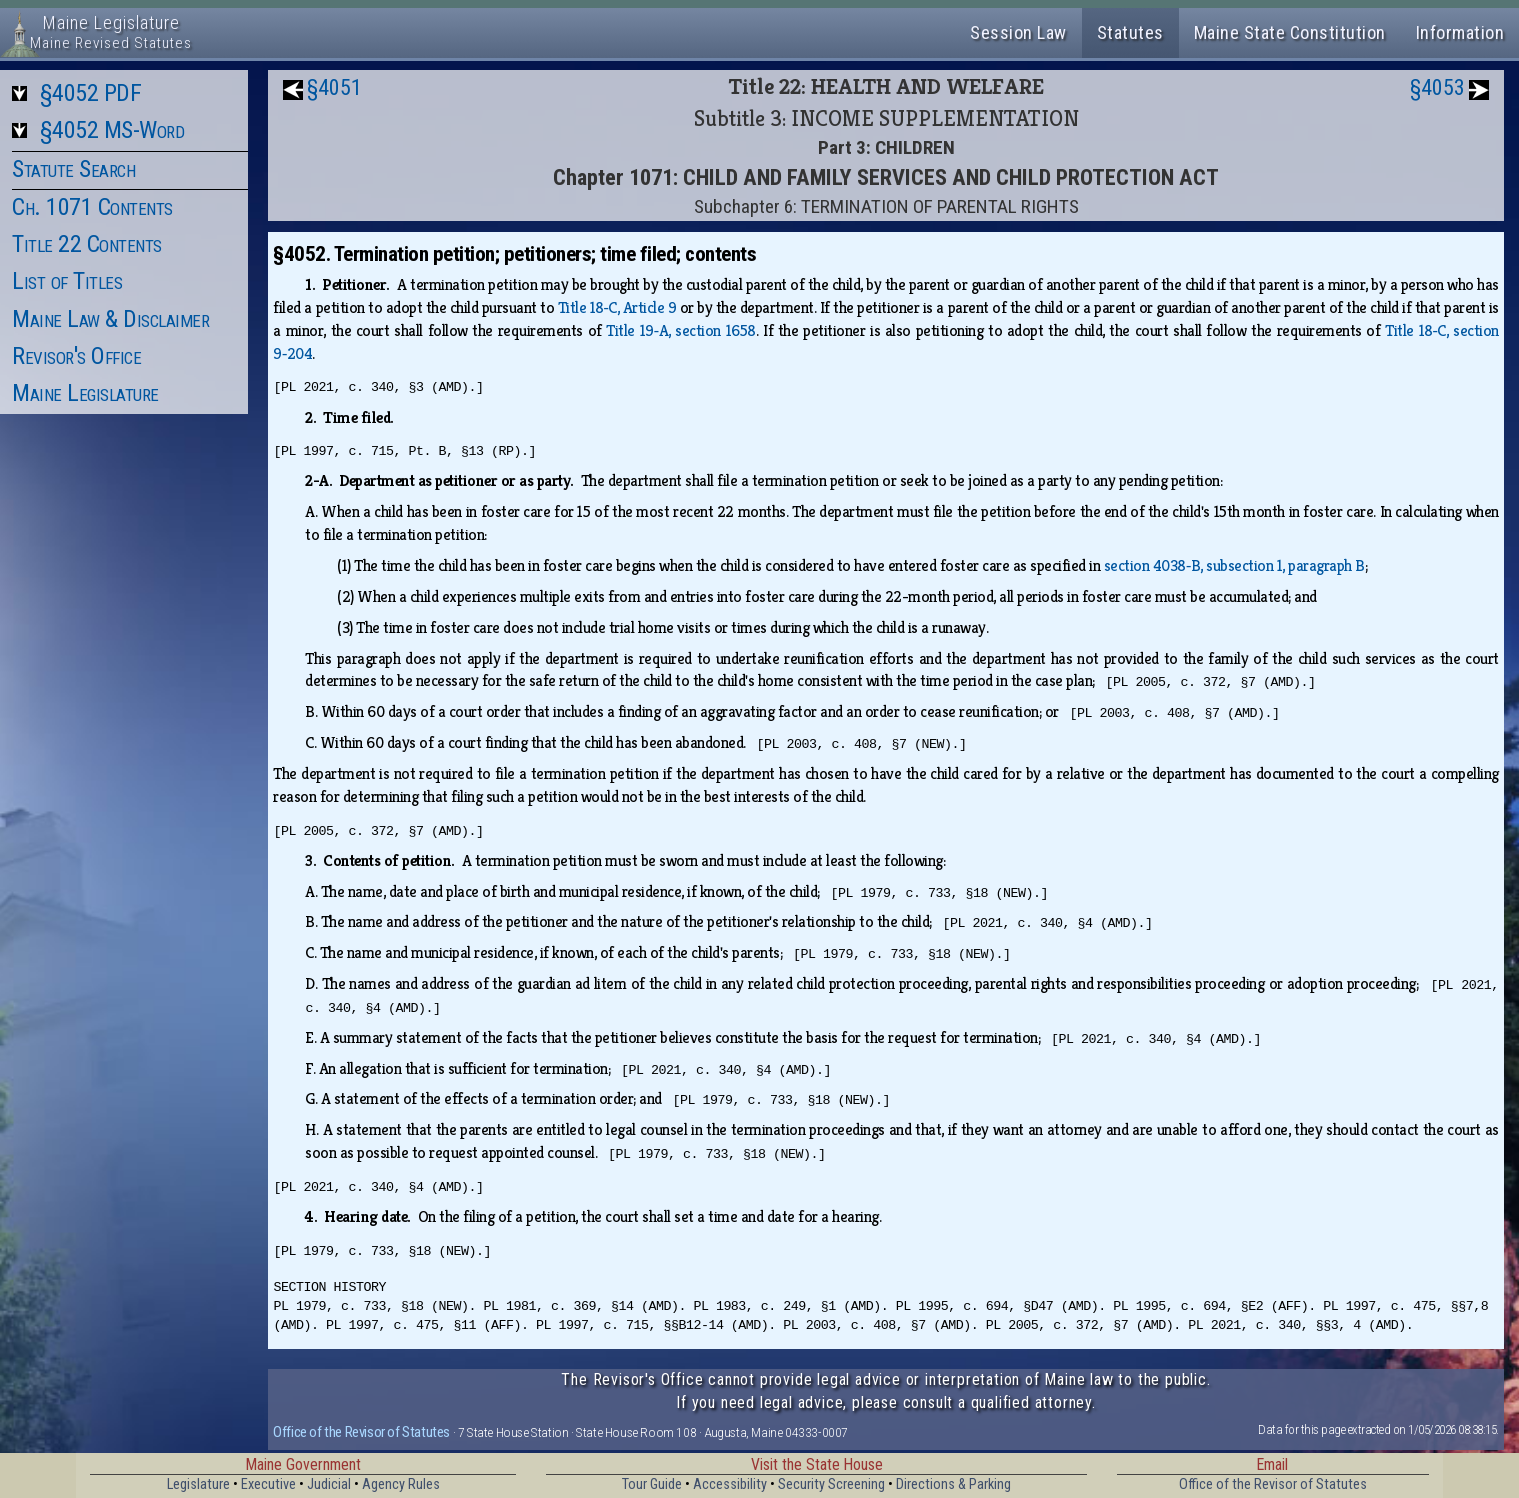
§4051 (334, 87)
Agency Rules (401, 1484)
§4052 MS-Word (112, 130)
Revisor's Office (76, 356)
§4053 (1437, 87)
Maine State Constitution (1290, 32)
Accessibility (730, 1484)
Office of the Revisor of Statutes (361, 1432)
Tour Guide (652, 1484)
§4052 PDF (91, 93)
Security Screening (831, 1484)
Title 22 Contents (87, 244)
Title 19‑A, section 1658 (680, 330)
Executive (268, 1484)
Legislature (198, 1484)
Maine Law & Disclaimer (110, 319)
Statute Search (73, 169)
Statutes (1130, 32)
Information (1460, 32)
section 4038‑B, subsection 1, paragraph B (1234, 565)
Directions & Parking (953, 1484)
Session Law (1018, 32)
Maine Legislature (85, 393)
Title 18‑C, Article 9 (617, 307)
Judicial (329, 1484)
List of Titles (67, 281)
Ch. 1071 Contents (92, 207)
